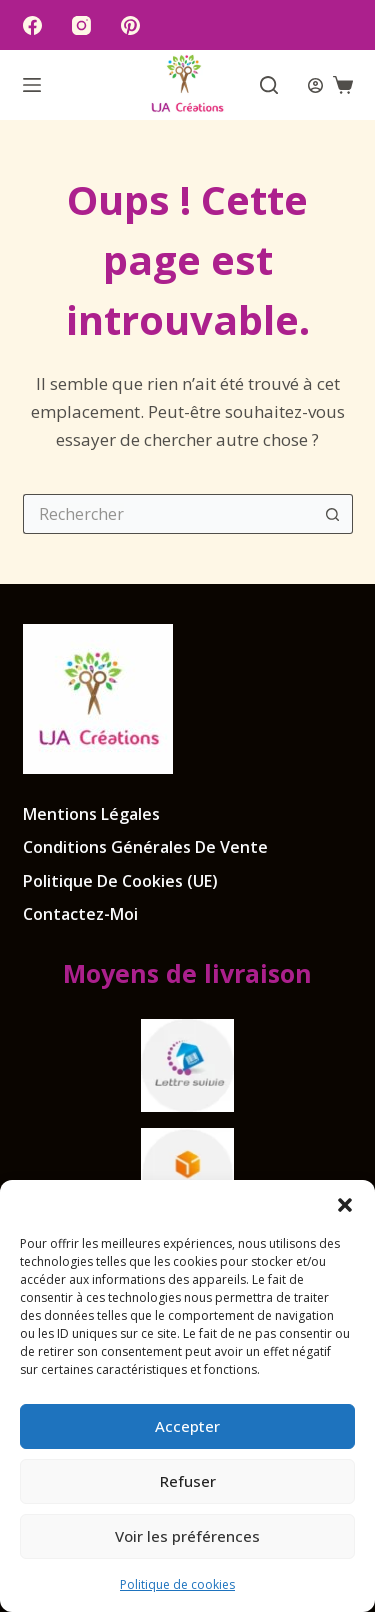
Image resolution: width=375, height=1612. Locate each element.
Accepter (187, 1426)
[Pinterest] (130, 25)
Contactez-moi (80, 914)
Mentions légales (91, 814)
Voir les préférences (187, 1536)
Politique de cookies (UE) (120, 881)
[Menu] (32, 85)
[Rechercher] (269, 85)
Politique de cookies (177, 1584)
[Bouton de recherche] (333, 514)
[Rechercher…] (168, 514)
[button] (345, 1205)
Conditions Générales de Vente (145, 847)
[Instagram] (81, 25)
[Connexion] (315, 85)
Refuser (188, 1481)
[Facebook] (32, 25)
